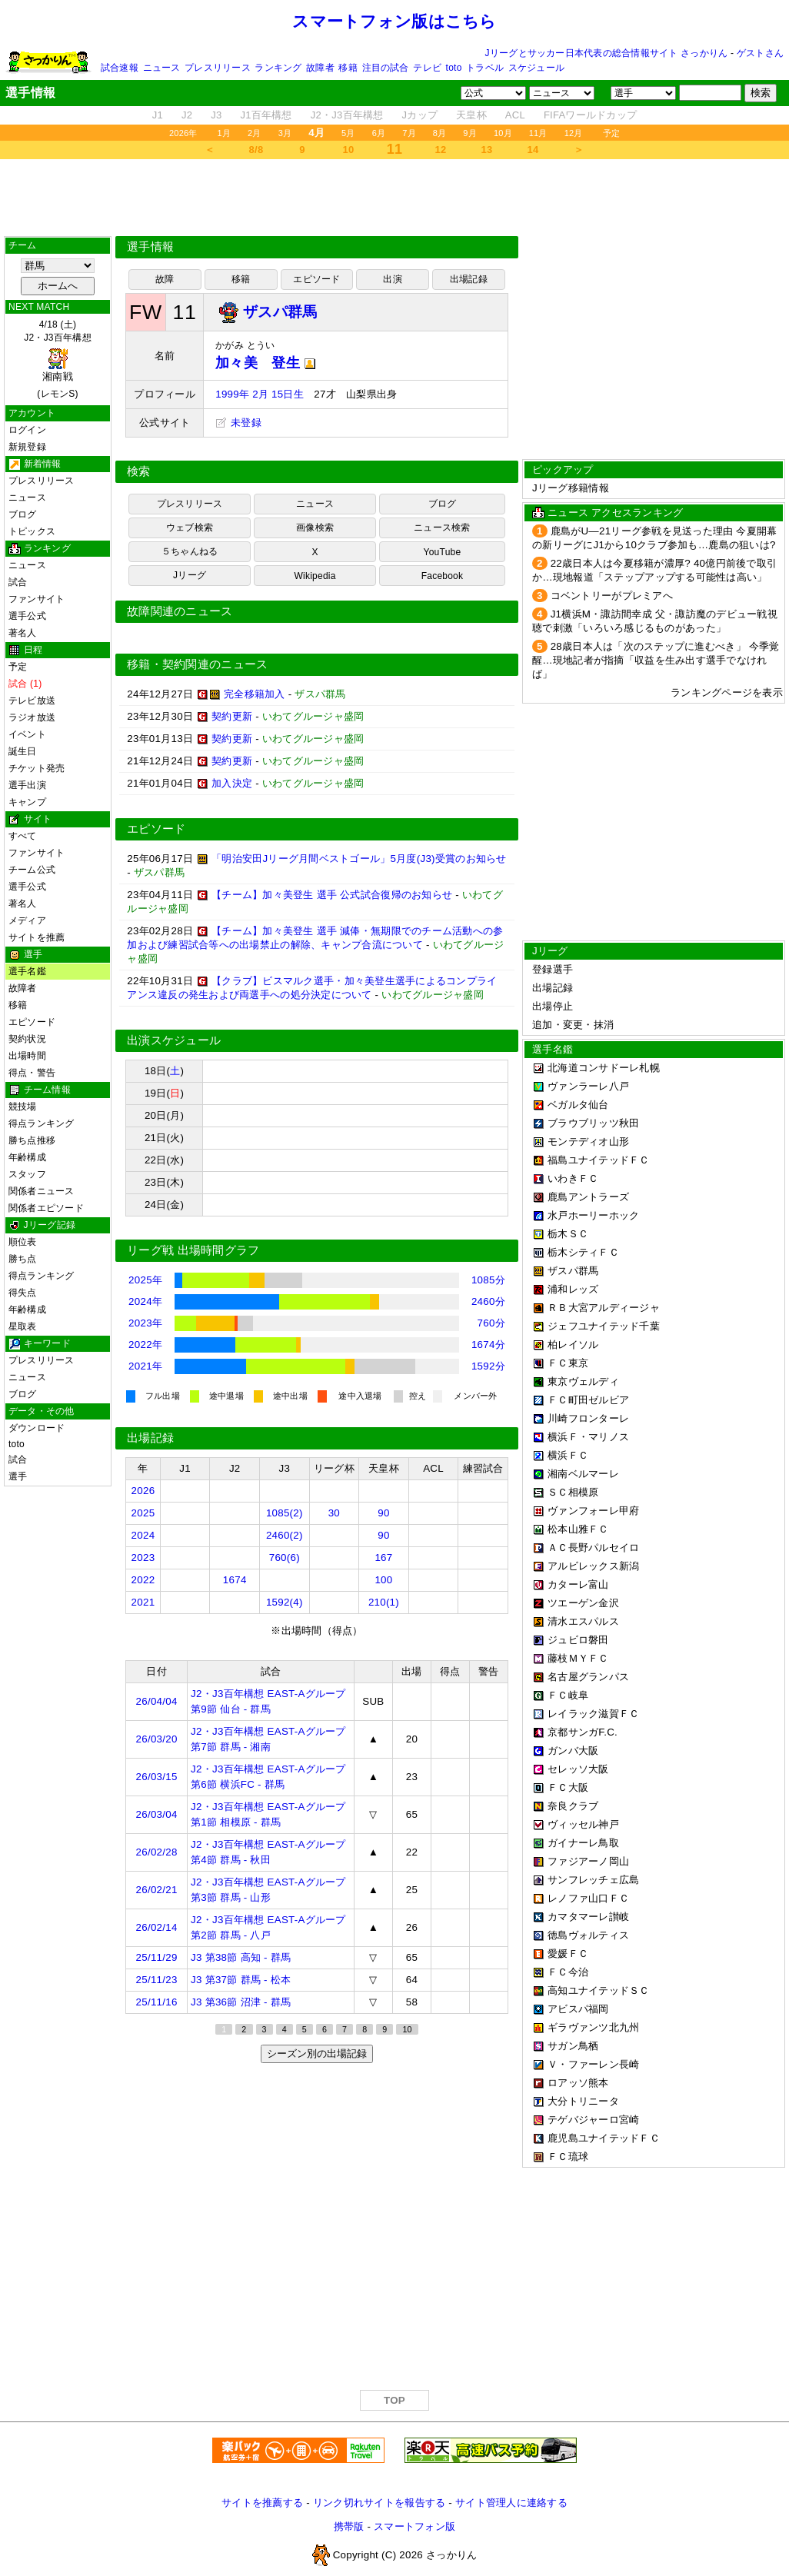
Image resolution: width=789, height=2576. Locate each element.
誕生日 (22, 751)
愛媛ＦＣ (568, 1953)
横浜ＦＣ (568, 1455)
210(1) (383, 1602)
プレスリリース (218, 67)
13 (487, 149)
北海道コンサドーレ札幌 (604, 1067)
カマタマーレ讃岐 (588, 1916)
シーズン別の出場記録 (317, 2053)
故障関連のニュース (180, 611)
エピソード (31, 1022)
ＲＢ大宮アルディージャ (604, 1307)
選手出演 (27, 785)
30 (334, 1513)
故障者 (320, 67)
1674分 (488, 1344)
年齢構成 (27, 1157)
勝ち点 (22, 1258)
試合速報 (119, 67)
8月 (440, 133)
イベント (27, 734)
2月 (254, 133)
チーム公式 (31, 869)
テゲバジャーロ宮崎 (593, 2119)
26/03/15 (157, 1776)
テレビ (427, 67)
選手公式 (27, 616)
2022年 (145, 1344)
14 (533, 149)
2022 (143, 1580)
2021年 (145, 1366)
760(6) (284, 1557)
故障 (164, 279)
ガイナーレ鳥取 (583, 1843)
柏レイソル (573, 1344)
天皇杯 (471, 115)
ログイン (27, 429)
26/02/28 (157, 1852)
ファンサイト (36, 599)
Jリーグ (189, 575)
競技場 (22, 1106)
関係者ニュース (41, 1191)
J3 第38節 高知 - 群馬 (241, 1957)
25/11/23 (157, 1979)
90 (383, 1513)
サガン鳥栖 (573, 2046)
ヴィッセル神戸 (583, 1824)
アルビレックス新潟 (593, 1566)
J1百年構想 (265, 115)
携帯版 (349, 2526)
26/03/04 (157, 1814)
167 (383, 1557)
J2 (186, 115)
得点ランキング (41, 1123)
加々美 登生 (265, 363)
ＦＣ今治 (568, 1972)
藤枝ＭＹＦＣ (578, 1658)
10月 (503, 133)
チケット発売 (36, 768)
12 (441, 149)
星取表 (22, 1326)
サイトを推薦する (262, 2502)
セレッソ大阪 (578, 1769)
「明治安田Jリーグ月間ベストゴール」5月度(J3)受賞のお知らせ (359, 858)
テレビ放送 (31, 700)
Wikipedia (314, 576)
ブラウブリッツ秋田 (593, 1123)
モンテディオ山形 (588, 1141)
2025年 (145, 1280)
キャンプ (27, 802)
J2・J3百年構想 (347, 115)
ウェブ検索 (189, 527)
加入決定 (231, 783)
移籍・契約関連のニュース (197, 664)
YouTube (442, 552)
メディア (27, 920)
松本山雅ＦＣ (578, 1529)
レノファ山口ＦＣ (588, 1898)
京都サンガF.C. (583, 1732)
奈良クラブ (573, 1806)
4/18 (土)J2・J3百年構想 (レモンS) (57, 359)
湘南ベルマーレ (583, 1473)
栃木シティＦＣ (583, 1252)
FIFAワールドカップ (590, 115)
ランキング (278, 67)
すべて (22, 835)
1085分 (488, 1280)
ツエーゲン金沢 (583, 1603)
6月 (379, 133)
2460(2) (284, 1535)
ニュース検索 (442, 527)
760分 (491, 1323)
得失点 (22, 1292)
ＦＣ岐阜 (568, 1695)
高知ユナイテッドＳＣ (599, 1990)
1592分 (488, 1366)
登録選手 (552, 969)
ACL (515, 115)
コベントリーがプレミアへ (612, 595)
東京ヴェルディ (583, 1381)
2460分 (488, 1301)
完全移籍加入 (254, 694)
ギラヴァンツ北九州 (593, 2027)
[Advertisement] (394, 197)
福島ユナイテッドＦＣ (599, 1160)
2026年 (183, 133)
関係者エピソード (46, 1208)
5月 (348, 133)
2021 (143, 1602)
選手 (17, 1476)
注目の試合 (385, 67)
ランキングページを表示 (727, 692)
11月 (538, 133)
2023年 (145, 1323)
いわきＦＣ (573, 1178)
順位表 (22, 1241)
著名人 (22, 632)
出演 (392, 279)
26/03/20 (157, 1739)
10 (349, 149)
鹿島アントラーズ (588, 1197)
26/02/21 (157, 1889)
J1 (157, 115)
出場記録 (469, 279)
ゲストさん (760, 53)
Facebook (442, 576)
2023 (143, 1557)
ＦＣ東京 (568, 1363)
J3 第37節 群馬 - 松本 (241, 1979)
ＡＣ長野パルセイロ (593, 1547)
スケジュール (536, 67)
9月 (470, 133)
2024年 (145, 1301)
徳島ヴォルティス (588, 1935)
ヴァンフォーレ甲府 (593, 1510)
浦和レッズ (573, 1289)
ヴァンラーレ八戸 (588, 1086)
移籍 (347, 67)
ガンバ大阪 (573, 1750)
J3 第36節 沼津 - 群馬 (241, 2002)
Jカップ (420, 115)
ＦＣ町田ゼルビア (588, 1400)
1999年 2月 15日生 (259, 394)
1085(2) (284, 1513)
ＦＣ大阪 (568, 1787)
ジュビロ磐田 (578, 1640)
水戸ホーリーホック (593, 1215)
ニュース (162, 67)
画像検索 (315, 527)
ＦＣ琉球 (568, 2156)
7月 (409, 133)
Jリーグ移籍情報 (570, 488)
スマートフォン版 (414, 2526)
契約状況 (27, 1038)
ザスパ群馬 (573, 1270)
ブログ (22, 514)
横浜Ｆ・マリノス (588, 1437)
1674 (235, 1580)
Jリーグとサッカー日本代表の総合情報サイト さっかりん (606, 53)
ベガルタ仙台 (578, 1104)
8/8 (256, 149)
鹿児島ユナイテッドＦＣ (604, 2138)
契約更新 (231, 716)
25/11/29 (157, 1957)
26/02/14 (157, 1927)
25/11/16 (157, 2002)
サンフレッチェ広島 (593, 1879)
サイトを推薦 (36, 937)
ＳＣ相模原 (573, 1492)
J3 (216, 115)
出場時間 (27, 1055)
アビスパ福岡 (578, 2009)
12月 (573, 133)
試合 (17, 582)
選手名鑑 (27, 971)
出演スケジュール (174, 1040)
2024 (143, 1535)
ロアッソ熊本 (578, 2082)
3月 (285, 133)
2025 (143, 1513)
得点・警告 (31, 1072)
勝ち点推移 (31, 1140)
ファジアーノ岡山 (588, 1861)
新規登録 (27, 446)
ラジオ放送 (31, 717)
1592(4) (284, 1602)
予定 (611, 133)
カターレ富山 (578, 1584)
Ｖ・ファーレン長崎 (593, 2064)
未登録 (238, 422)
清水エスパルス (583, 1621)
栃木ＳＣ (568, 1234)
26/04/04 (157, 1701)
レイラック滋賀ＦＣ (593, 1713)
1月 (224, 133)
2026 (143, 1490)
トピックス (31, 531)
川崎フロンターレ (588, 1418)
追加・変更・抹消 (573, 1024)
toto (454, 67)
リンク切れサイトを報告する (379, 2502)
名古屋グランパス (588, 1676)
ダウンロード (36, 1428)
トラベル (485, 67)
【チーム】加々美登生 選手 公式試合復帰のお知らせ (331, 894)
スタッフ (27, 1174)
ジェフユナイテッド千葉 (604, 1326)
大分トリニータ (583, 2101)
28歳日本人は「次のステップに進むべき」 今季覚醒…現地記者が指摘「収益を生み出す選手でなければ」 (656, 660)
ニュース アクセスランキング (615, 512)
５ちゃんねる (189, 551)
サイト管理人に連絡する (511, 2502)
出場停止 (552, 1006)
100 (383, 1580)
